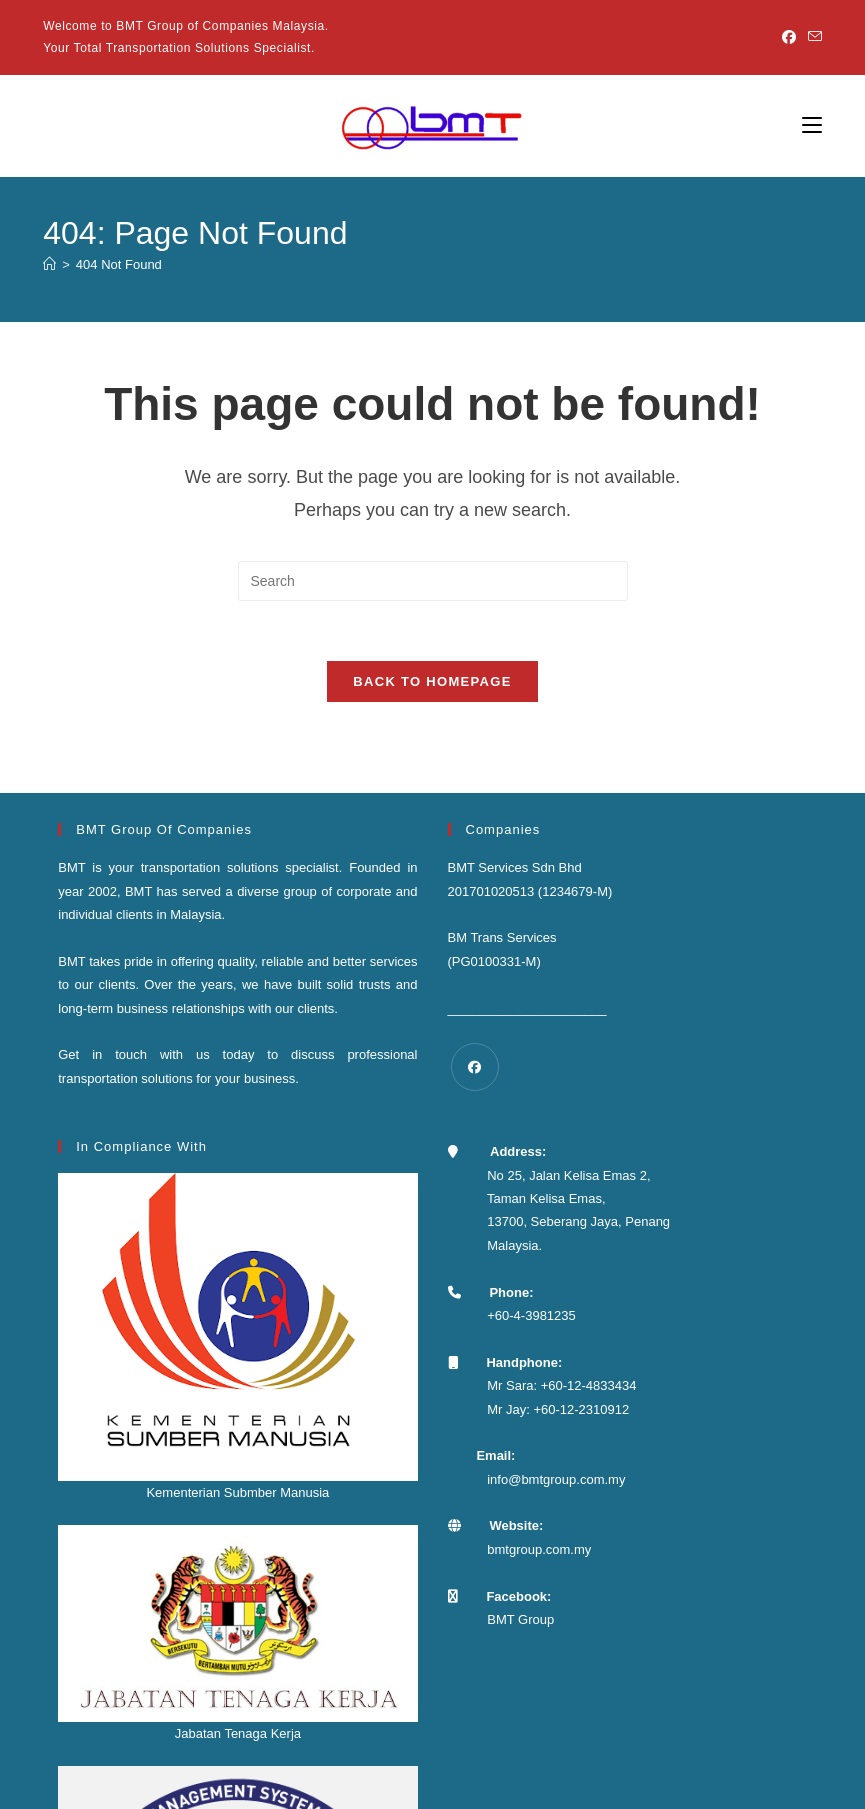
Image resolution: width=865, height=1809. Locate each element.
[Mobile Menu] (812, 125)
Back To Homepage (432, 682)
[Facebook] (789, 38)
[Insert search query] (433, 581)
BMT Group (520, 1620)
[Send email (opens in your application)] (812, 38)
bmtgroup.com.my (539, 1550)
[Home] (49, 264)
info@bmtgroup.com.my (556, 1480)
